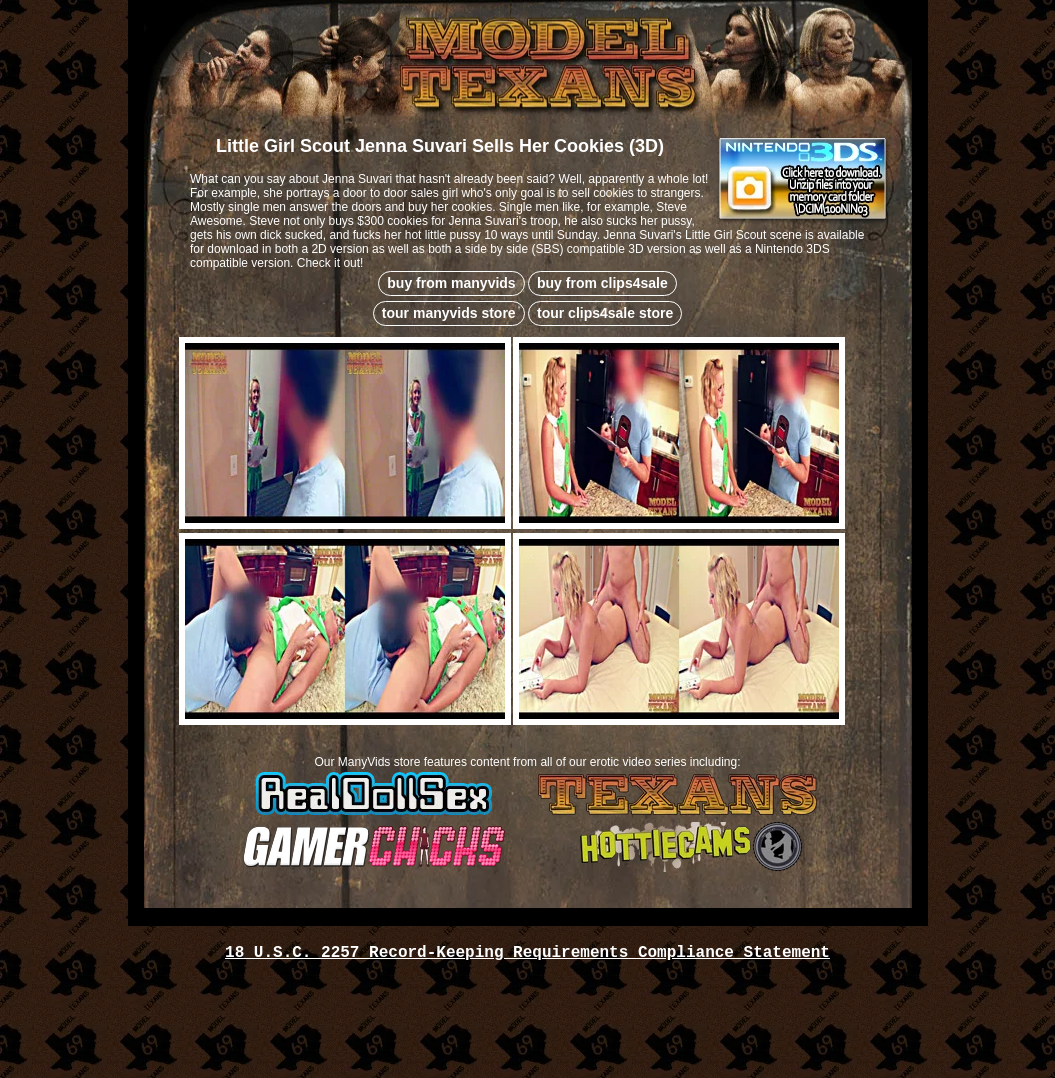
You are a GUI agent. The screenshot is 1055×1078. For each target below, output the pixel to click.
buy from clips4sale (602, 283)
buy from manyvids (451, 283)
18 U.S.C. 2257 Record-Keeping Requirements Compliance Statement (527, 953)
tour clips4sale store (605, 313)
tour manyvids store (449, 313)
